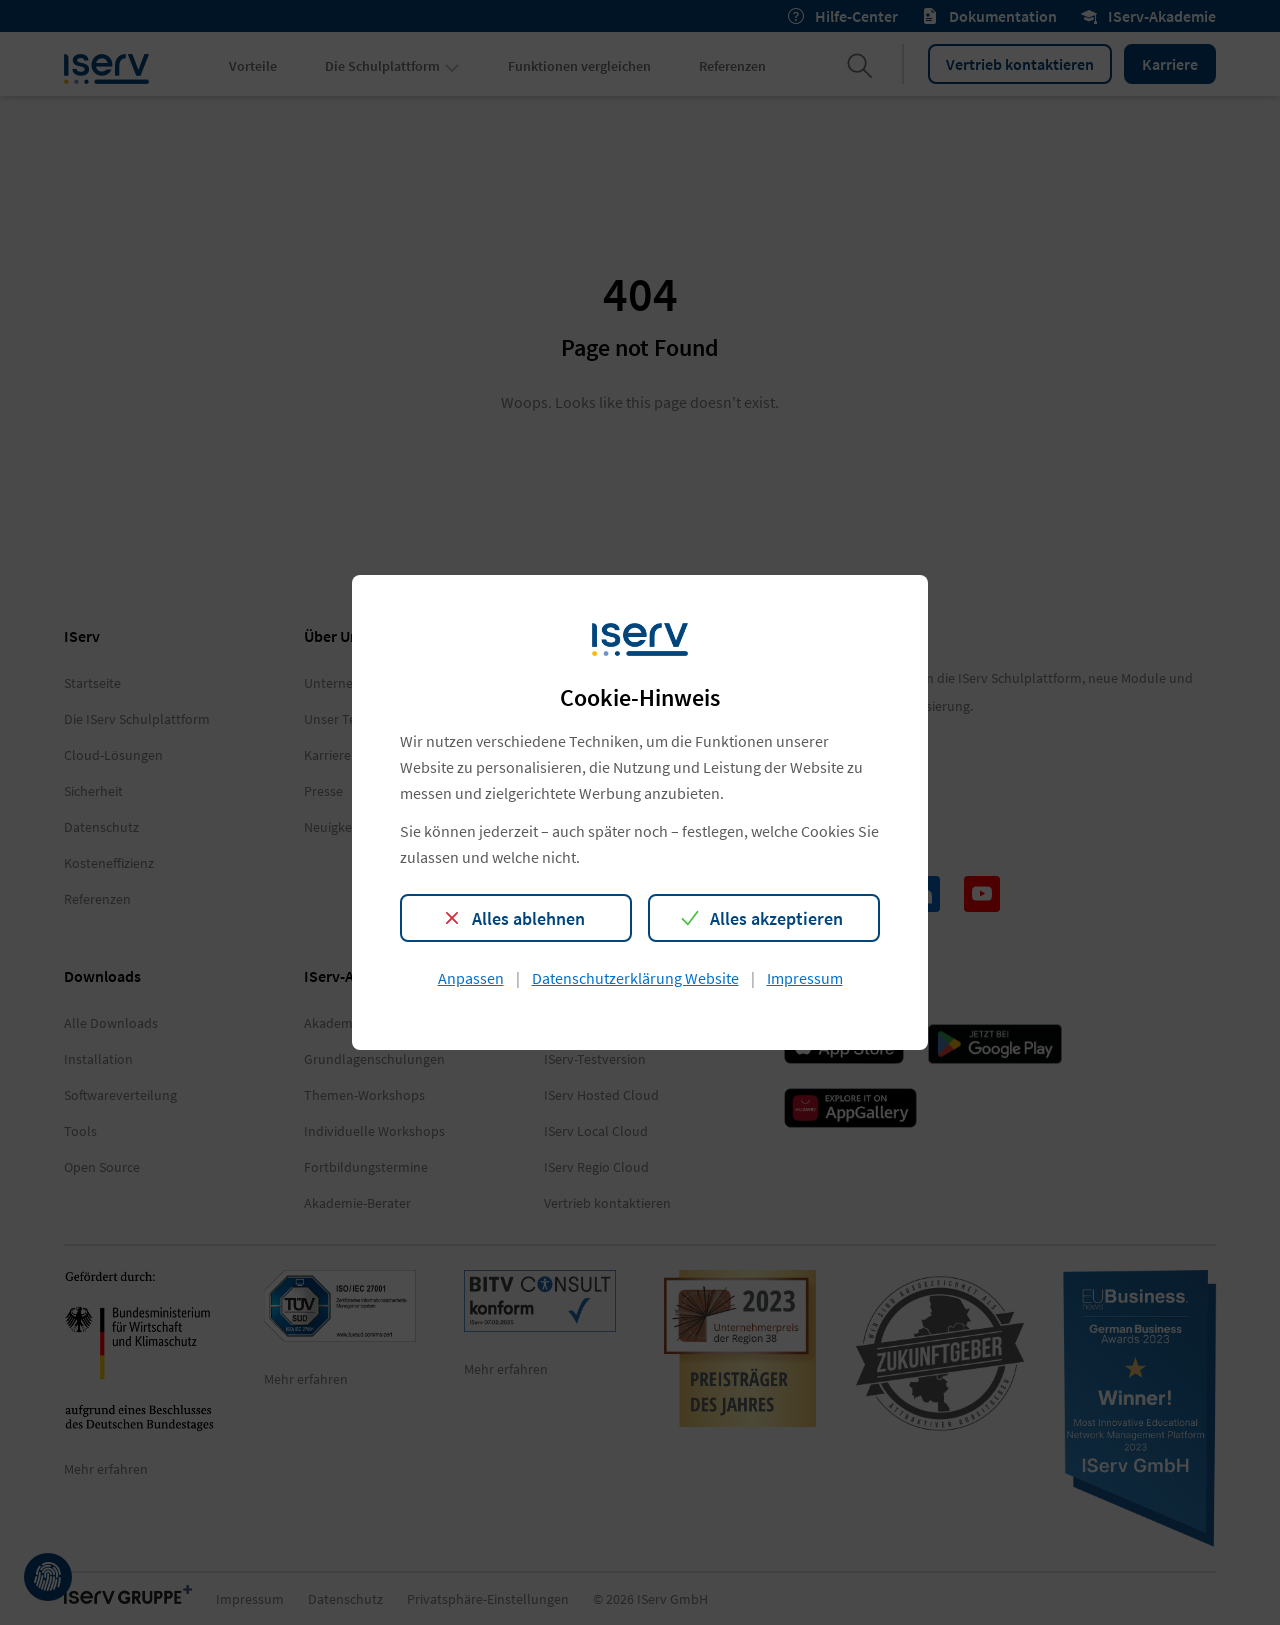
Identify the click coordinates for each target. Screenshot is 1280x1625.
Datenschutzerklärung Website (635, 978)
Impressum (805, 978)
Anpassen (471, 978)
